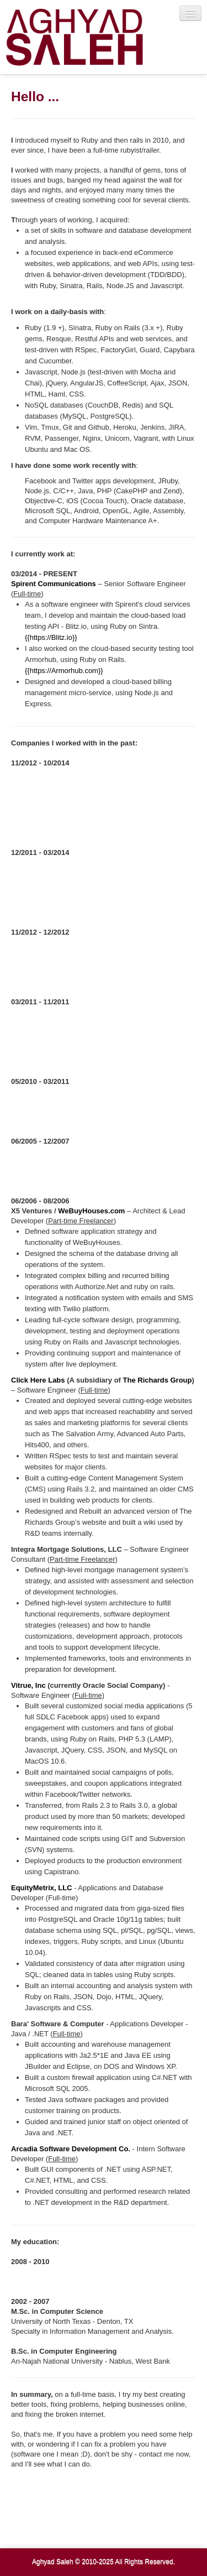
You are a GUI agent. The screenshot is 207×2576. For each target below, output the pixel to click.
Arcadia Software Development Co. (70, 2149)
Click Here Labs (38, 1380)
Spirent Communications (53, 584)
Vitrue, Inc (28, 1685)
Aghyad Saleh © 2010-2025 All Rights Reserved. (103, 2561)
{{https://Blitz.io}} (51, 637)
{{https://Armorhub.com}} (64, 670)
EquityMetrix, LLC (41, 1888)
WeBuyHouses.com (91, 1211)
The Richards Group (157, 1380)
